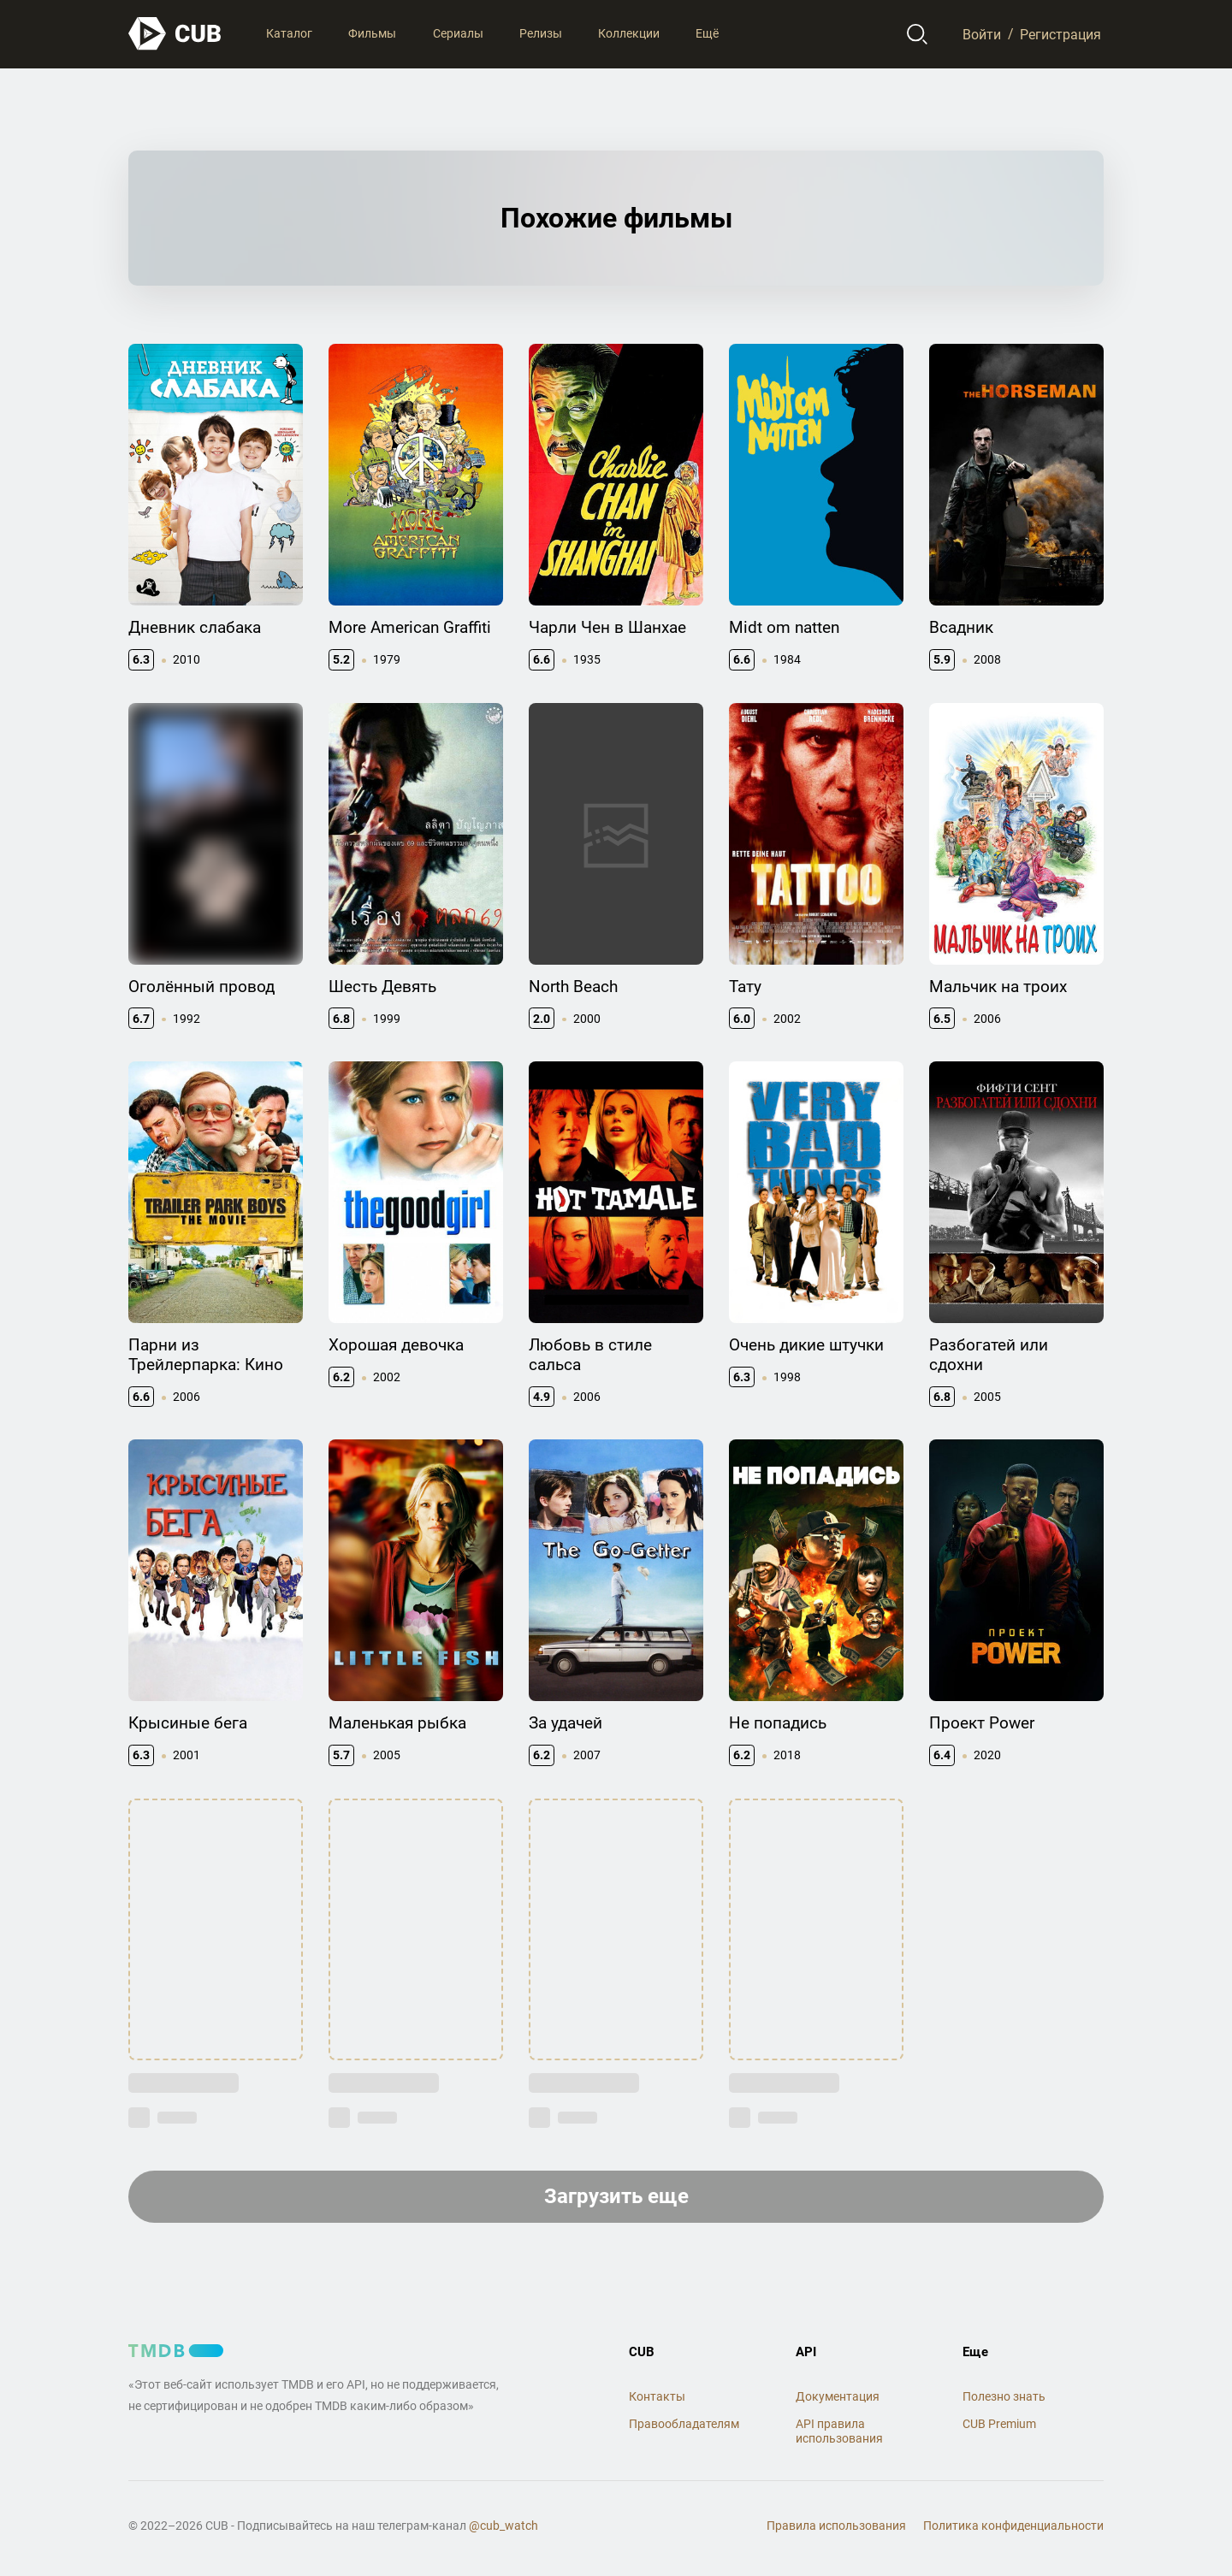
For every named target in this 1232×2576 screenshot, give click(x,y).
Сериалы (458, 33)
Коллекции (629, 33)
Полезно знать (1003, 2396)
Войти (981, 34)
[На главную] (175, 33)
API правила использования (839, 2431)
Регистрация (1060, 34)
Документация (838, 2396)
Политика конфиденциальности (1013, 2525)
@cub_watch (503, 2525)
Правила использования (836, 2525)
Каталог (289, 33)
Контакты (657, 2396)
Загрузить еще (616, 2196)
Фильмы (372, 33)
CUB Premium (999, 2424)
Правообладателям (684, 2424)
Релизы (540, 33)
